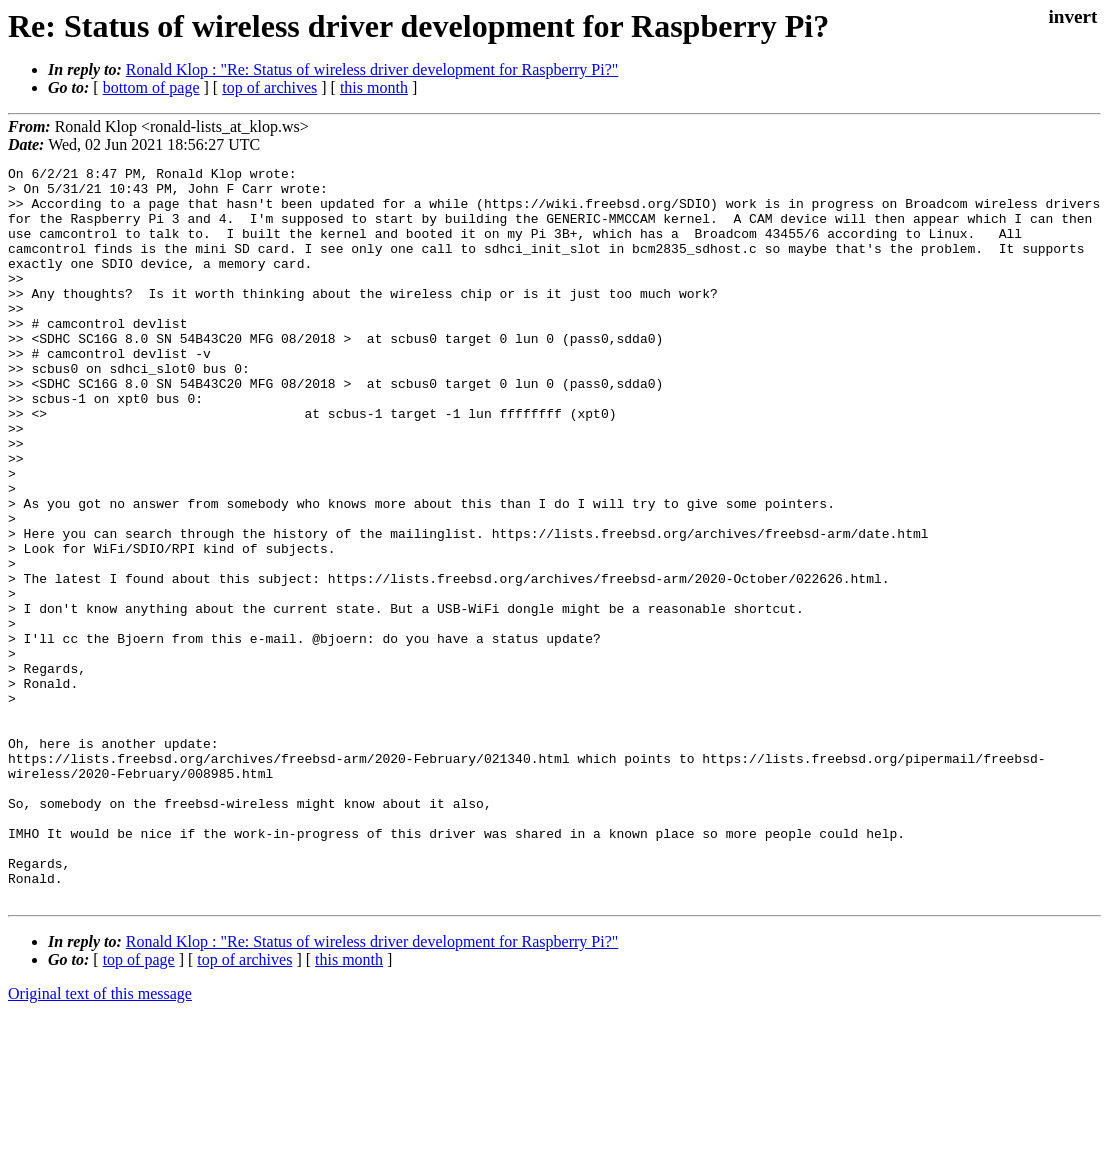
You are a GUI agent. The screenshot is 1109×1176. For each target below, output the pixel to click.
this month (374, 87)
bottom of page (151, 87)
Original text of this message (100, 1140)
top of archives (269, 87)
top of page (139, 1106)
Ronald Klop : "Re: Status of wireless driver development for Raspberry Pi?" (372, 69)
